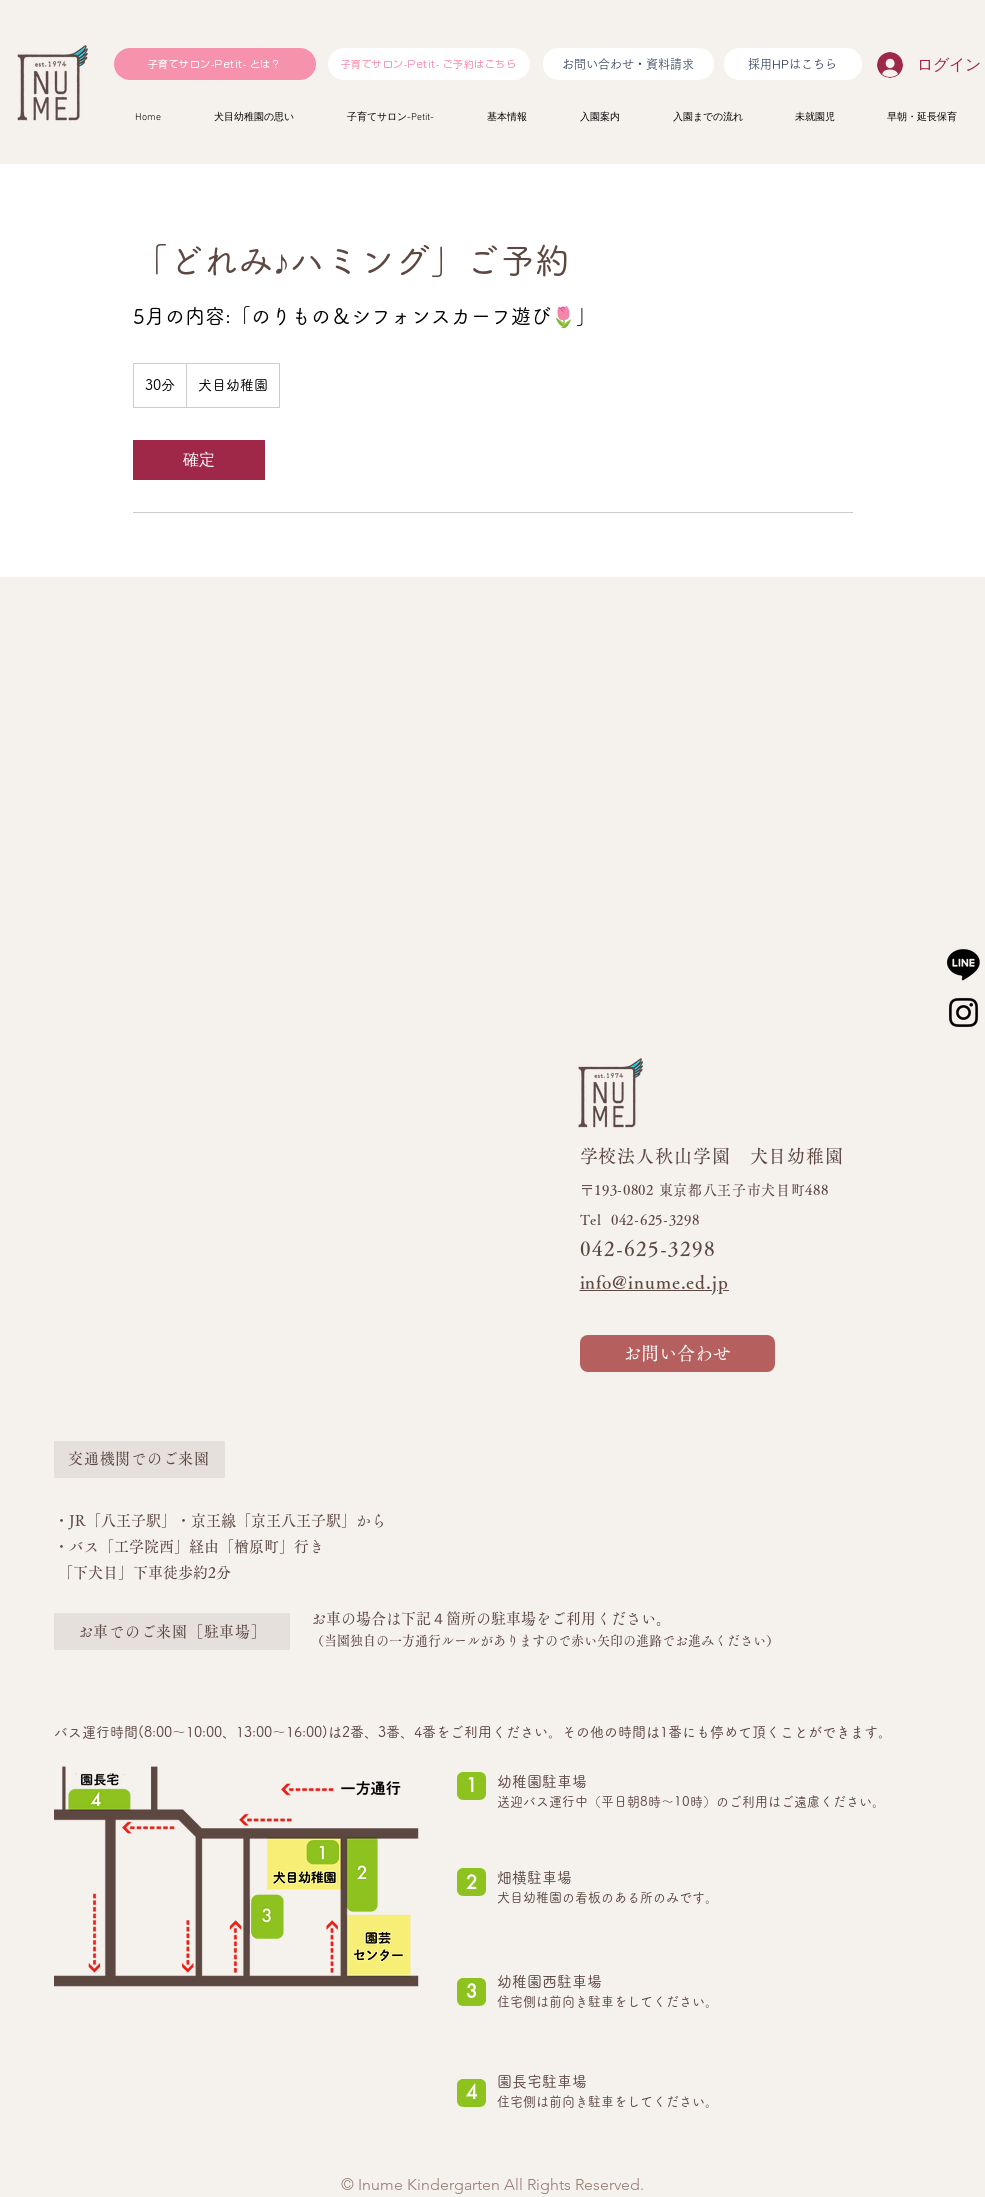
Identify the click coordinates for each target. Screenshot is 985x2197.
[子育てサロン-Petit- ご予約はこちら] (429, 64)
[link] (199, 460)
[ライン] (963, 963)
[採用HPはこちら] (793, 64)
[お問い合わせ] (677, 1353)
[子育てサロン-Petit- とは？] (215, 64)
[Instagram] (963, 1012)
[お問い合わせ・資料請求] (628, 64)
